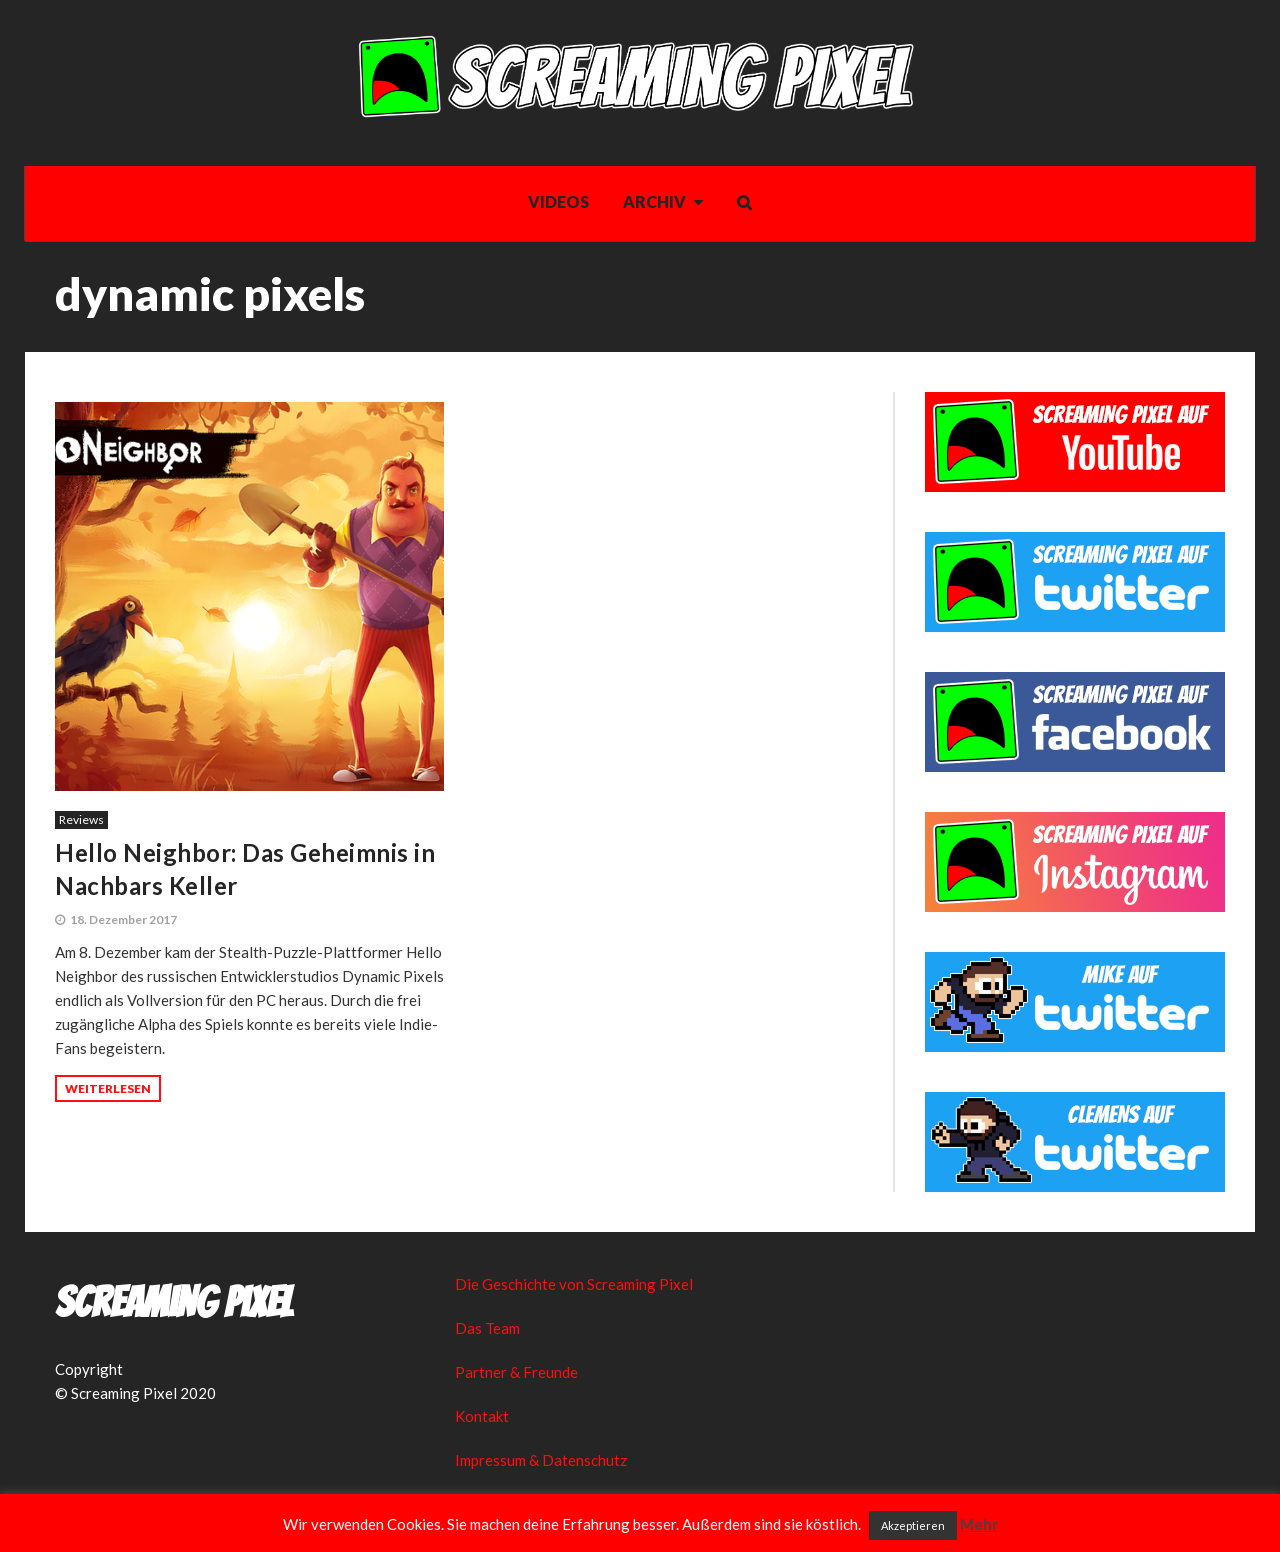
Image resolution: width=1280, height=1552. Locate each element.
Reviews (81, 819)
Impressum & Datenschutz (541, 1460)
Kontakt (482, 1416)
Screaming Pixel (174, 1303)
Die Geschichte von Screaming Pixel (574, 1284)
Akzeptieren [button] (913, 1525)
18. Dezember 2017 (123, 919)
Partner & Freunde (516, 1372)
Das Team (487, 1328)
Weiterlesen (108, 1088)
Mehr (979, 1524)
